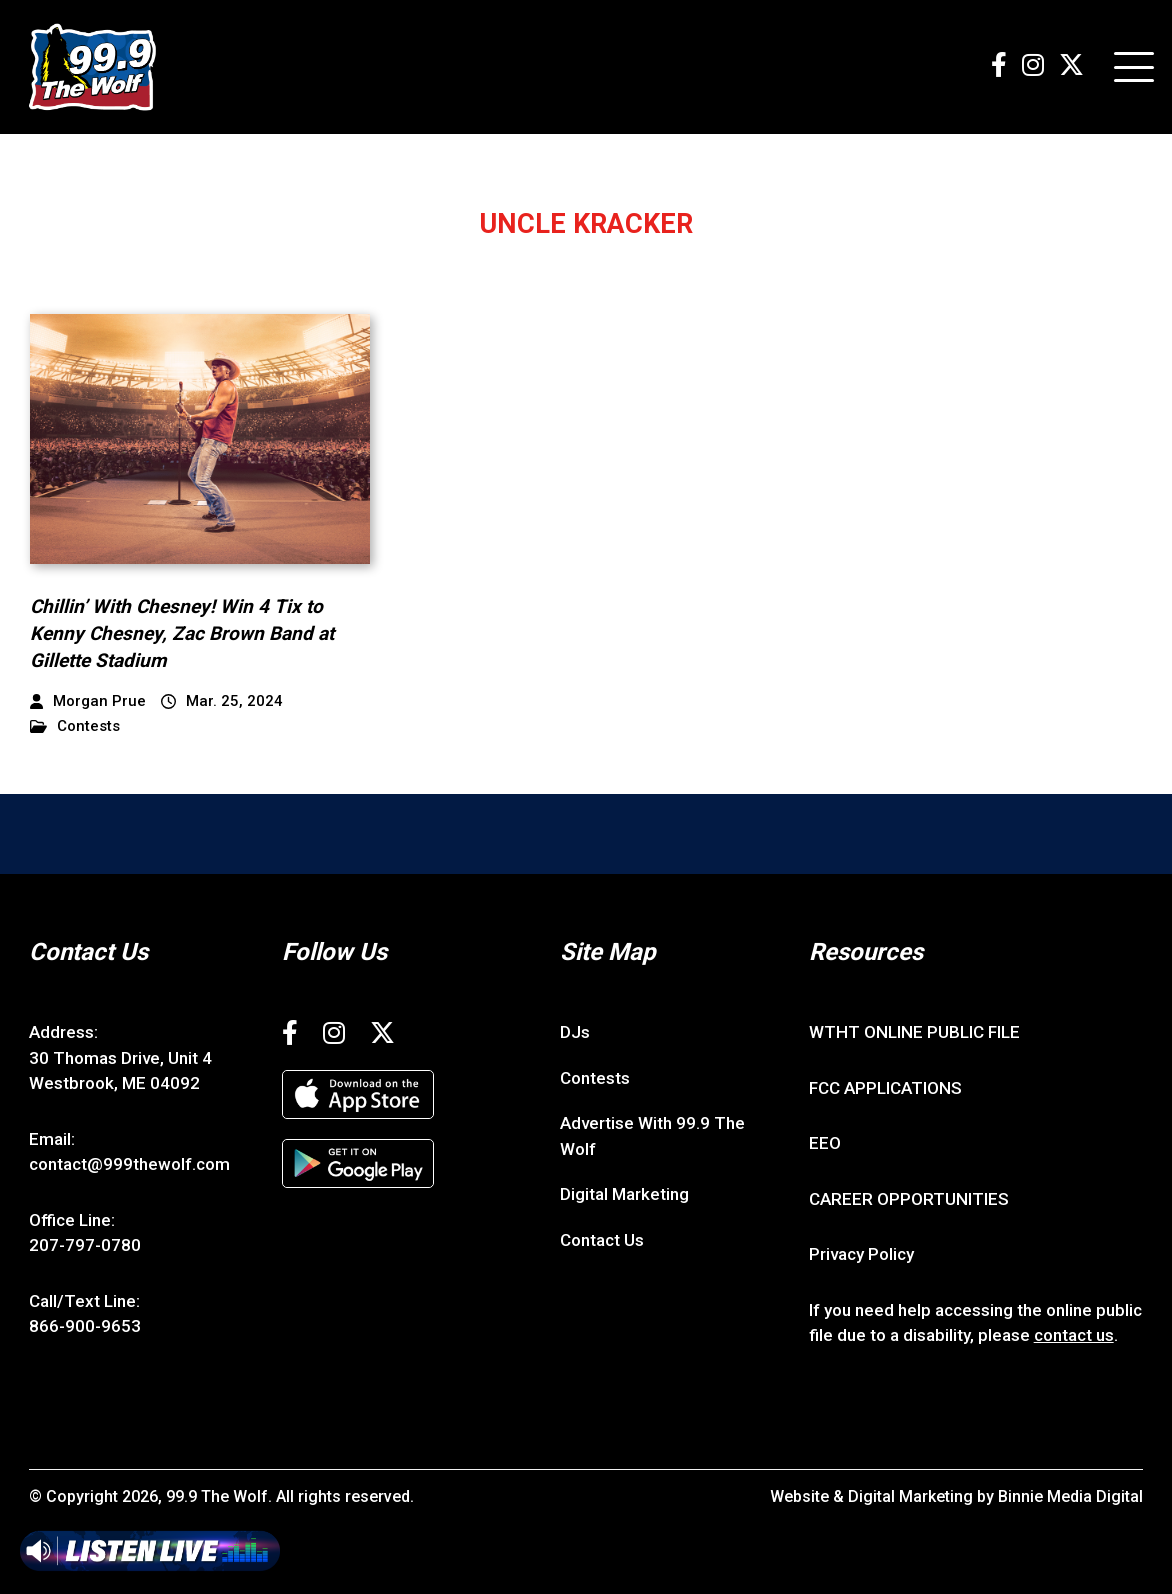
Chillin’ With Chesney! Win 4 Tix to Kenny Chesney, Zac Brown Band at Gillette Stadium (182, 633)
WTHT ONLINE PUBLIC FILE (914, 1032)
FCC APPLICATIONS (885, 1088)
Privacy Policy (861, 1254)
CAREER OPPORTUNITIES (909, 1199)
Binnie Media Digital (1070, 1496)
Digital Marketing (624, 1194)
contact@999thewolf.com (129, 1164)
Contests (75, 726)
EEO (825, 1143)
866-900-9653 (85, 1326)
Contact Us (602, 1240)
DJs (575, 1032)
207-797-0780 (85, 1245)
